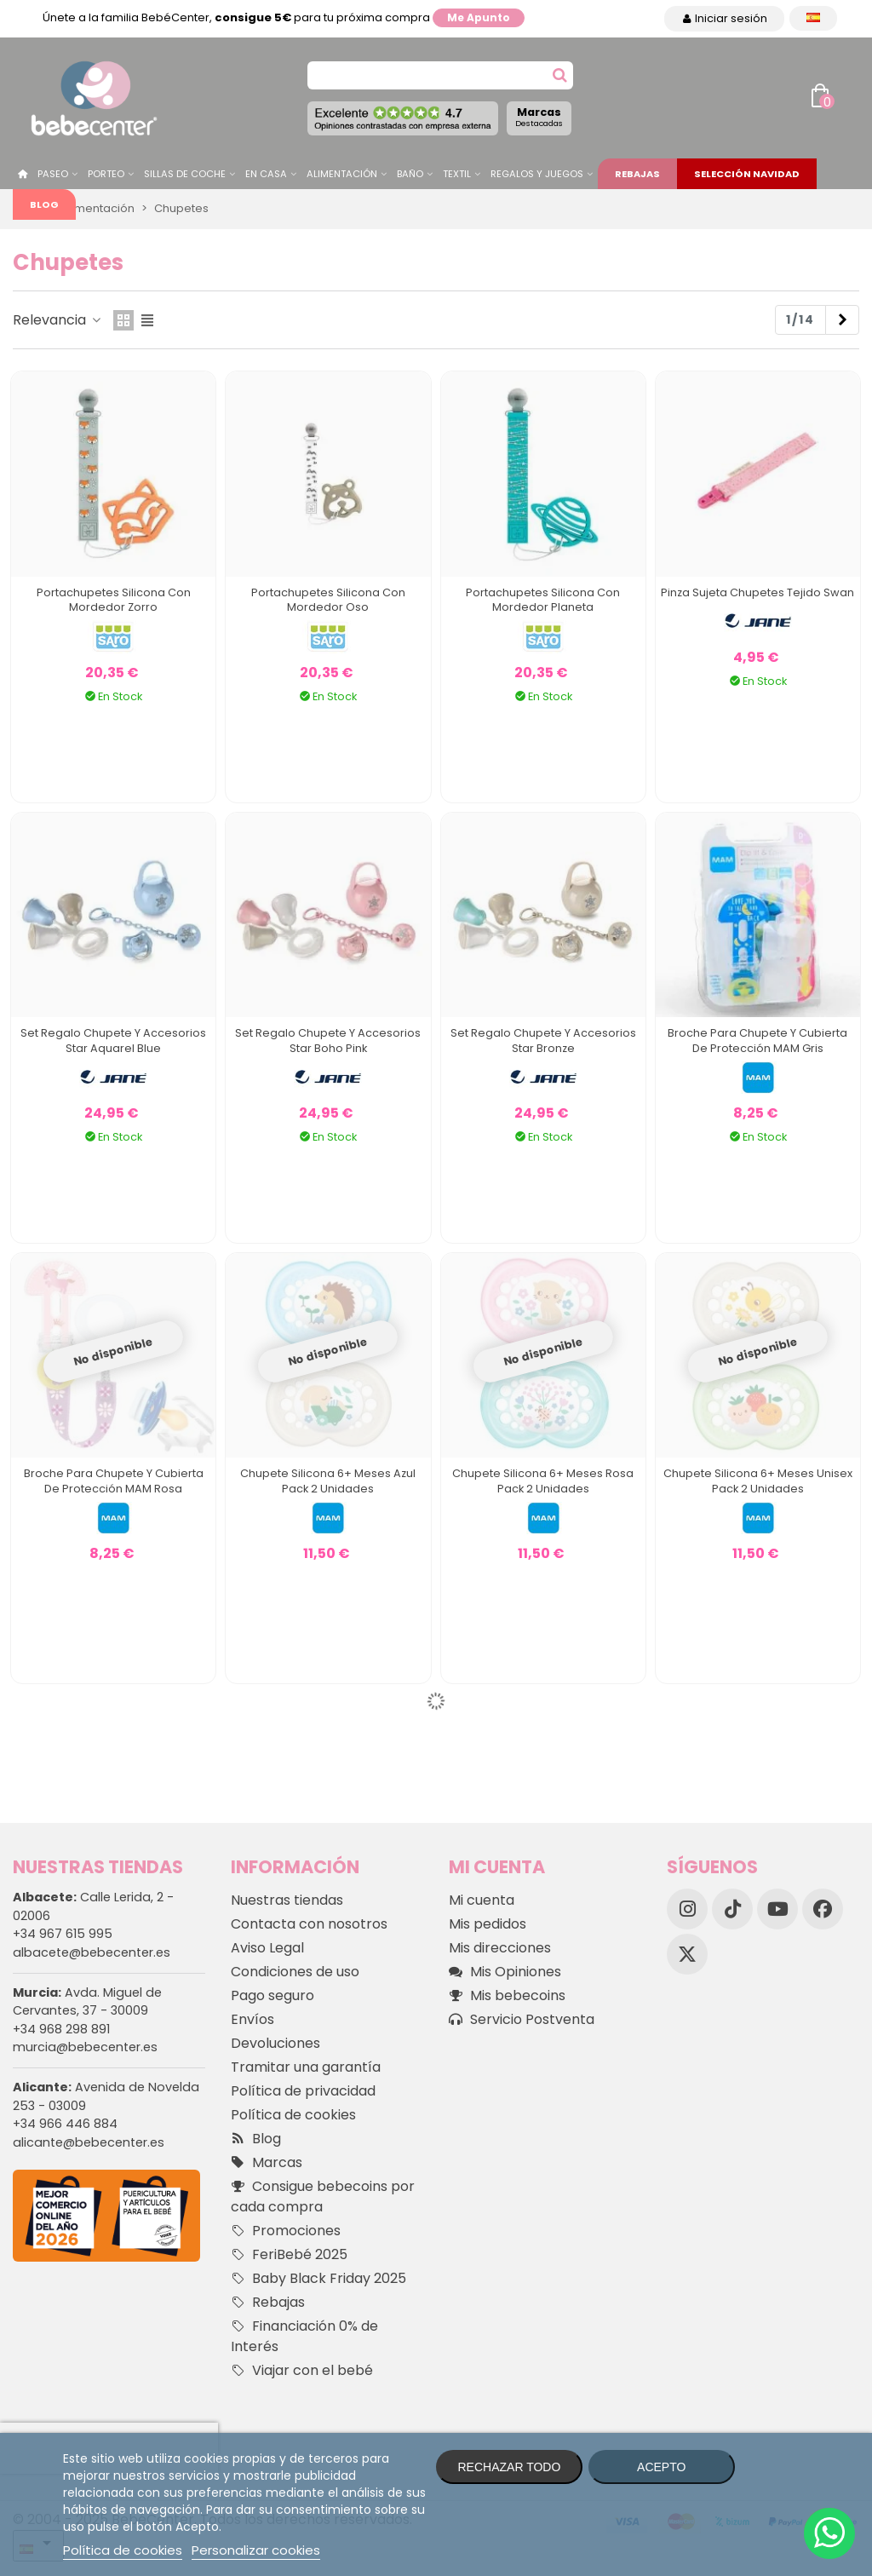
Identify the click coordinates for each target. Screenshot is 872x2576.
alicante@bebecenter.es (88, 2142)
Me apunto (478, 17)
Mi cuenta (481, 1900)
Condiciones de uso (295, 1971)
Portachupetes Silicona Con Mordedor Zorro (114, 600)
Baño (410, 174)
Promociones (286, 2231)
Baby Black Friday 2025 (318, 2278)
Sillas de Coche (185, 174)
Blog (44, 204)
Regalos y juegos (536, 174)
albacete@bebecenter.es (91, 1952)
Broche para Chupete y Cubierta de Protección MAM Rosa (114, 1481)
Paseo (52, 174)
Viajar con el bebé (302, 2370)
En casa (266, 174)
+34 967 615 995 (62, 1933)
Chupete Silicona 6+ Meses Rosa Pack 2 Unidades (543, 1481)
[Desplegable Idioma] (813, 18)
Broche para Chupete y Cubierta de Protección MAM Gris (757, 1040)
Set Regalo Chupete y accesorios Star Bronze (543, 1040)
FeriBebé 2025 (289, 2255)
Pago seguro (272, 1995)
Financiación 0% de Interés (304, 2336)
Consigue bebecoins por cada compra (323, 2196)
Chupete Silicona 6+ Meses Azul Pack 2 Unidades (328, 1481)
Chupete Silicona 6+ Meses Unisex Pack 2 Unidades (757, 1481)
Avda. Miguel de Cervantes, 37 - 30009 (87, 2002)
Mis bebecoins (507, 1996)
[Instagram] (687, 1909)
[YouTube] (777, 1909)
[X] (687, 1954)
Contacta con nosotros (309, 1924)
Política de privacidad (303, 2091)
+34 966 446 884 (65, 2123)
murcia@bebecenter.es (85, 2047)
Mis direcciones (500, 1948)
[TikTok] (732, 1909)
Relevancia (58, 320)
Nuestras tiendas (287, 1900)
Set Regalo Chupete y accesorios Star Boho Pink (328, 1040)
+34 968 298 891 (61, 2029)
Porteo (106, 174)
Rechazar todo (508, 2467)
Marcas (539, 117)
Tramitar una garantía (306, 2067)
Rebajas (637, 174)
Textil (457, 174)
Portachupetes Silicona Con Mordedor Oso (328, 600)
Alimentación (342, 174)
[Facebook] (822, 1909)
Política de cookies (293, 2115)
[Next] (842, 320)
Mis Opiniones (505, 1972)
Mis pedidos (487, 1924)
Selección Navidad (747, 174)
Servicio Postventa (521, 2020)
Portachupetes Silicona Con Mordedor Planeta (543, 600)
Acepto (661, 2467)
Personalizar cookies (256, 2550)
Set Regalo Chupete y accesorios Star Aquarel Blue (113, 1040)
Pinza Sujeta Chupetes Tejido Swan (757, 592)
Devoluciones (275, 2043)
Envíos (252, 2019)
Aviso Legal (267, 1948)
